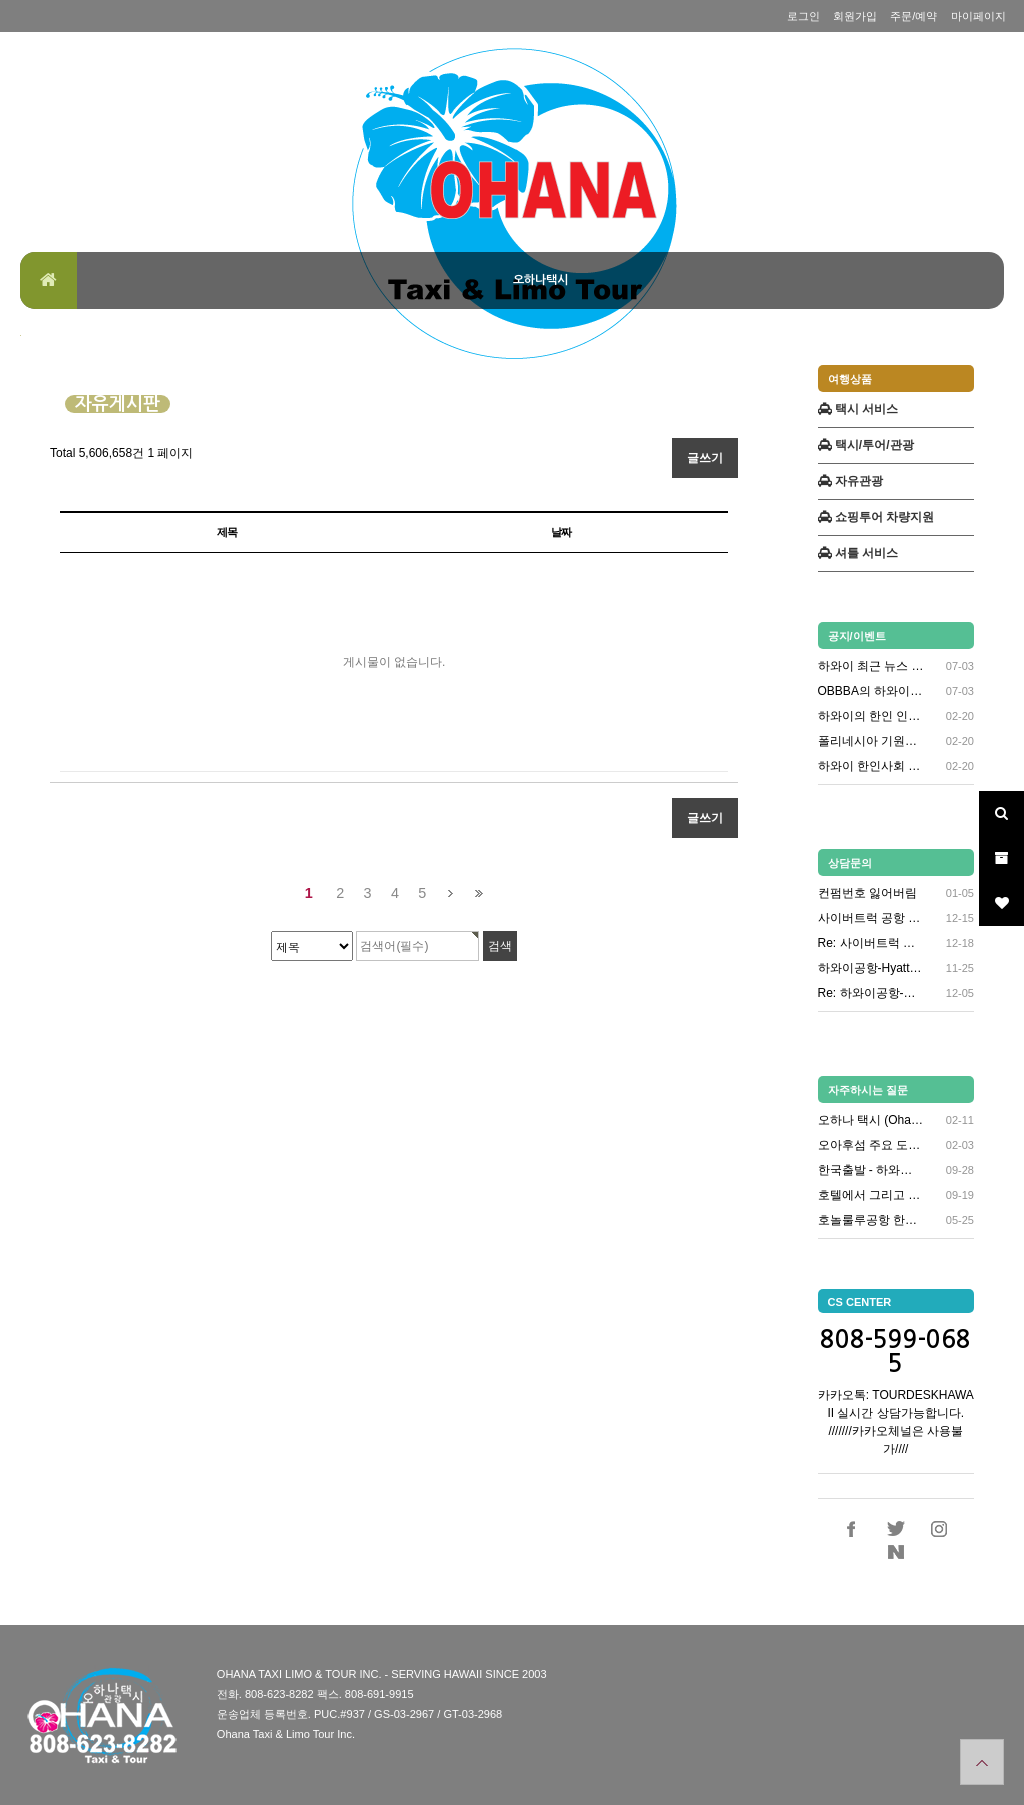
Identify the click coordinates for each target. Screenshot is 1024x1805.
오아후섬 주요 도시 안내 (871, 1145)
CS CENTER (860, 1302)
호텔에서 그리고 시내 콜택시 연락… (871, 1195)
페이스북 (852, 1529)
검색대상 (20, 335)
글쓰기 (705, 458)
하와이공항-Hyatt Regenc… (871, 968)
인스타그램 (939, 1529)
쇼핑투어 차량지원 (876, 517)
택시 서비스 (858, 409)
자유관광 (850, 481)
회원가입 (855, 16)
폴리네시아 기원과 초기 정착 (871, 741)
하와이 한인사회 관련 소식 (871, 766)
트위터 (896, 1529)
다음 (450, 893)
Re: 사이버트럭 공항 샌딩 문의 (871, 943)
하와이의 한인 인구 (871, 716)
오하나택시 (540, 280)
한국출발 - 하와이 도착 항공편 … (871, 1170)
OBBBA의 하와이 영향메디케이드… (871, 691)
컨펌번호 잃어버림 (867, 893)
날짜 (561, 532)
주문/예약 (913, 16)
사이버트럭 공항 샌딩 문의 (871, 918)
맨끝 (478, 893)
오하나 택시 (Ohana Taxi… (871, 1120)
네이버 (896, 1552)
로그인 (803, 16)
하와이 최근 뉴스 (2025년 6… (871, 666)
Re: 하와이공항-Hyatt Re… (871, 993)
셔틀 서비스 (858, 553)
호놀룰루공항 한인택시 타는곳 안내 (871, 1220)
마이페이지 (978, 16)
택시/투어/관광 (866, 445)
